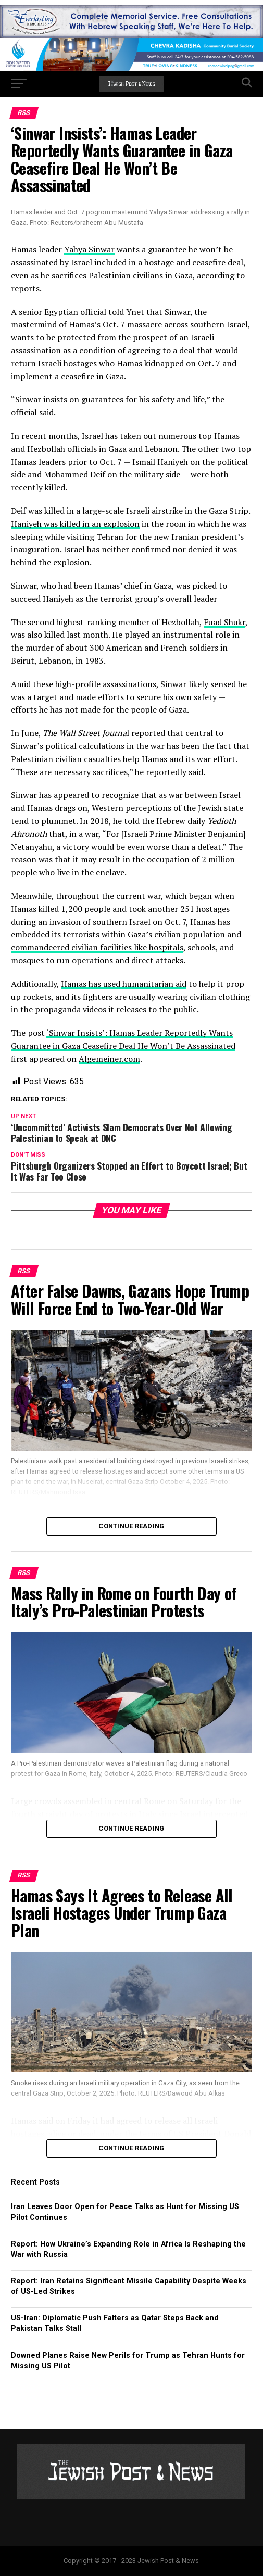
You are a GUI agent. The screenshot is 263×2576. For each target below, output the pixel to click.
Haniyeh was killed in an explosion (75, 523)
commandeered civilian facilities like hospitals (97, 947)
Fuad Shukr (224, 622)
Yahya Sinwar (89, 249)
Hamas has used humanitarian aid (123, 983)
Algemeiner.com (109, 1058)
